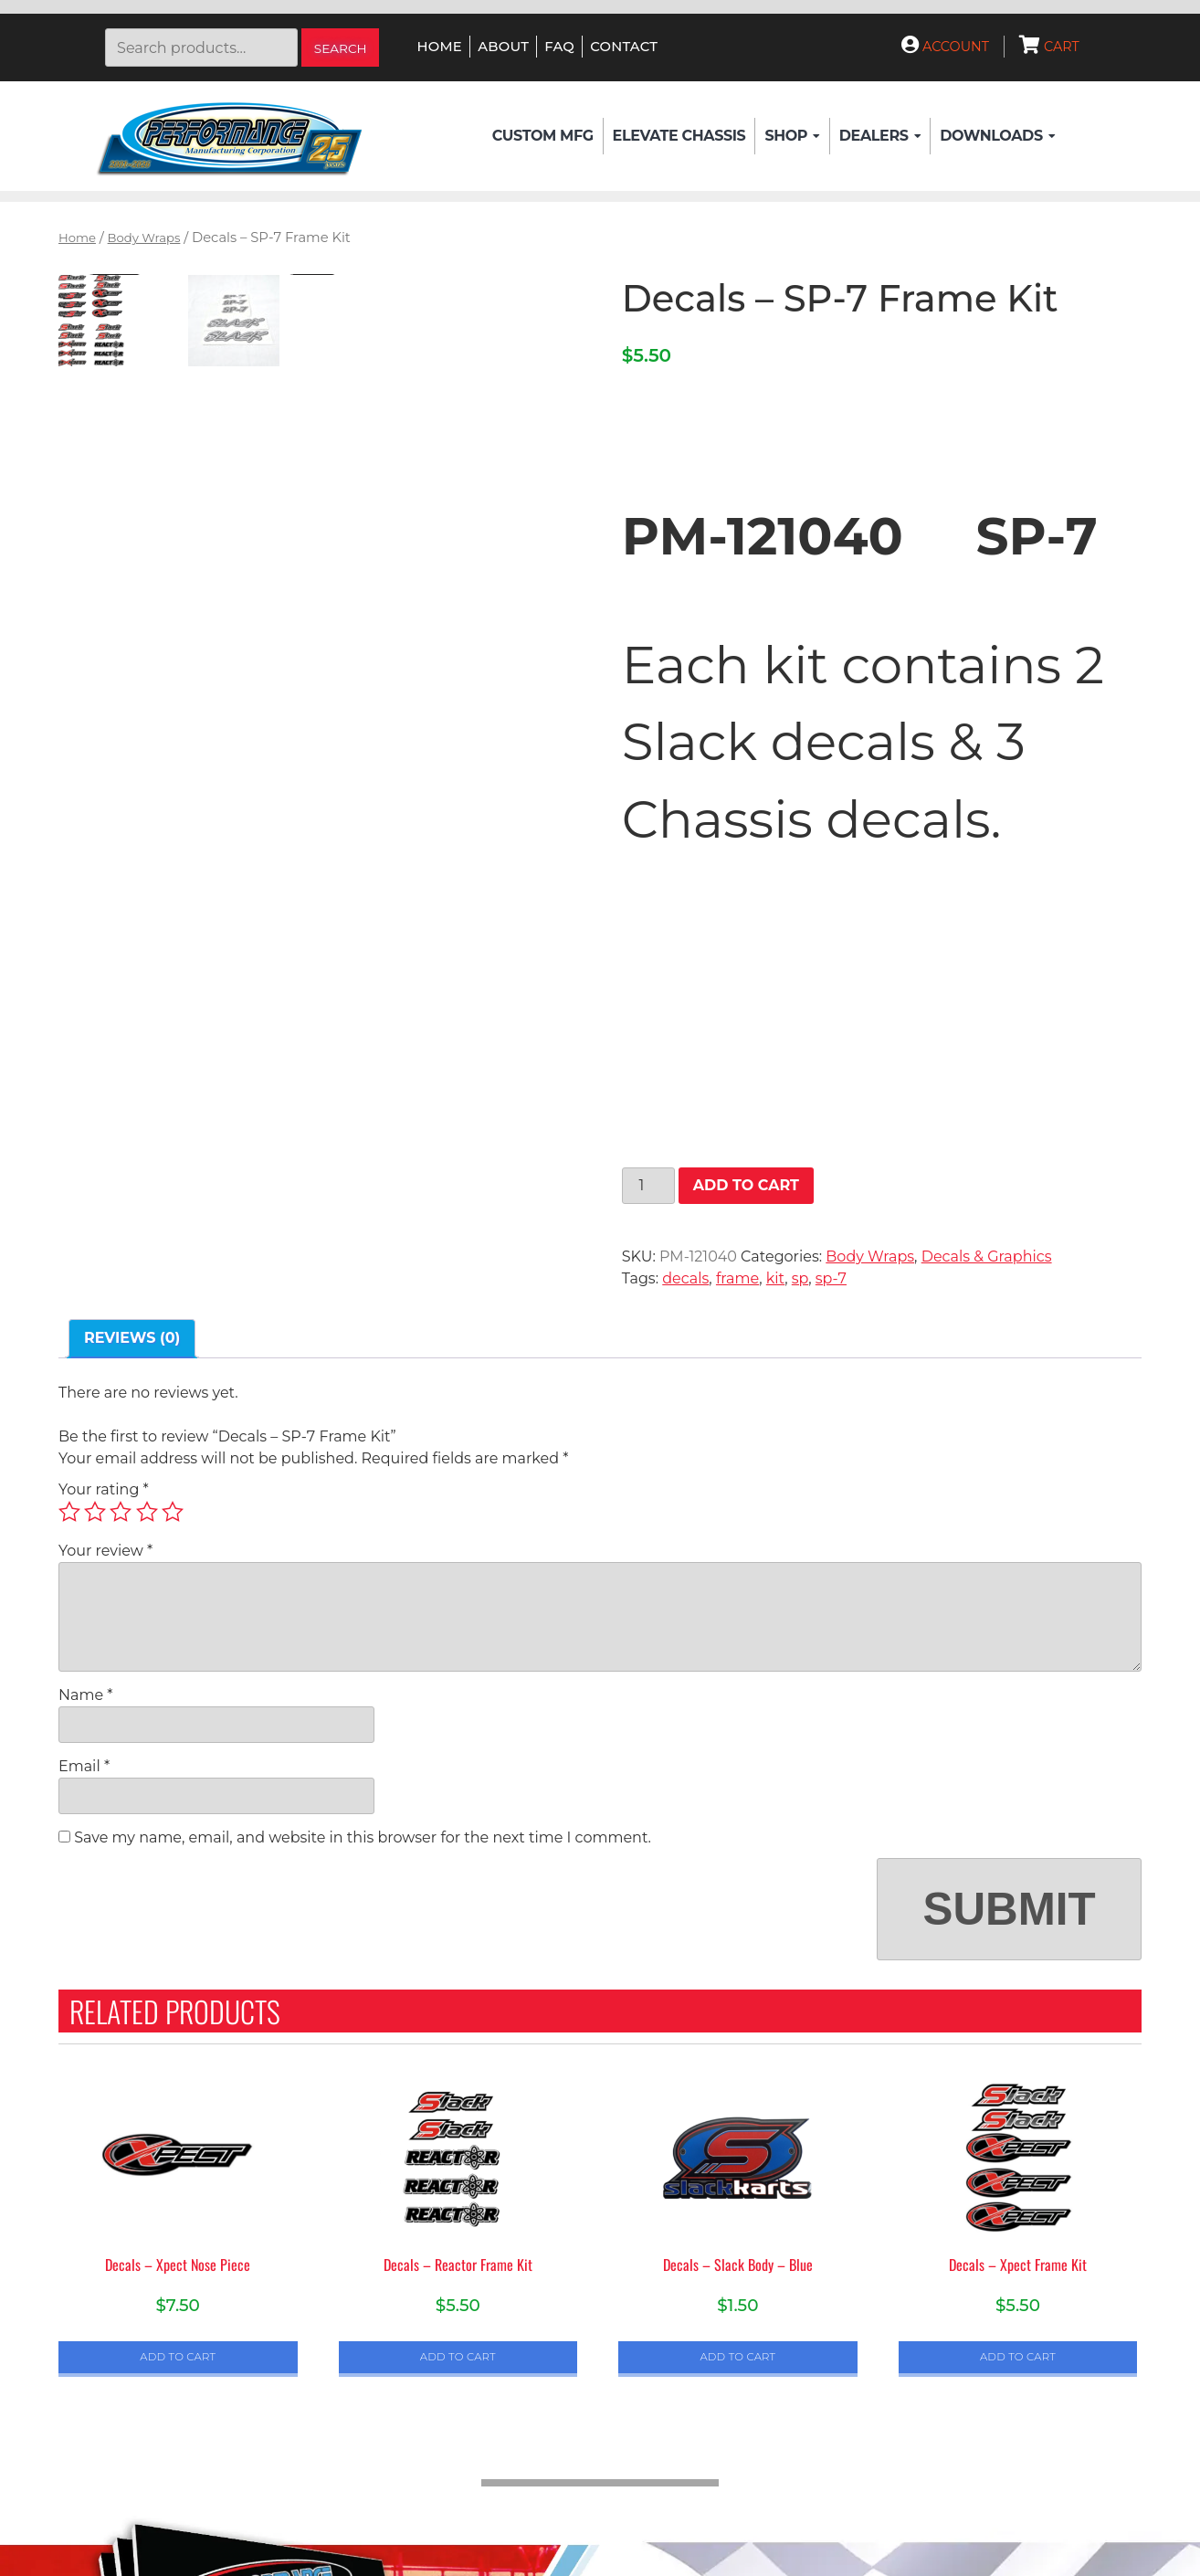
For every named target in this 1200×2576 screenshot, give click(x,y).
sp (800, 1278)
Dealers (880, 136)
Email (84, 1766)
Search (340, 48)
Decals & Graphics (986, 1256)
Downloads (997, 136)
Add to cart (746, 1185)
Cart (1049, 46)
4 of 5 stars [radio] (147, 1512)
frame (737, 1278)
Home (439, 46)
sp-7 (831, 1278)
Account (945, 46)
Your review (105, 1550)
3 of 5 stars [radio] (121, 1512)
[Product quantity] (648, 1185)
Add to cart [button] (178, 2356)
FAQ (559, 46)
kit (775, 1278)
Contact (624, 46)
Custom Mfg (543, 135)
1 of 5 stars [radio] (69, 1512)
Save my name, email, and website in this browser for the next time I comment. (362, 1837)
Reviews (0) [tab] (132, 1337)
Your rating (103, 1489)
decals (685, 1278)
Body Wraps (144, 237)
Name (85, 1695)
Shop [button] (791, 136)
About (503, 46)
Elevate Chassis (679, 135)
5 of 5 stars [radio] (173, 1512)
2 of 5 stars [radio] (95, 1512)
